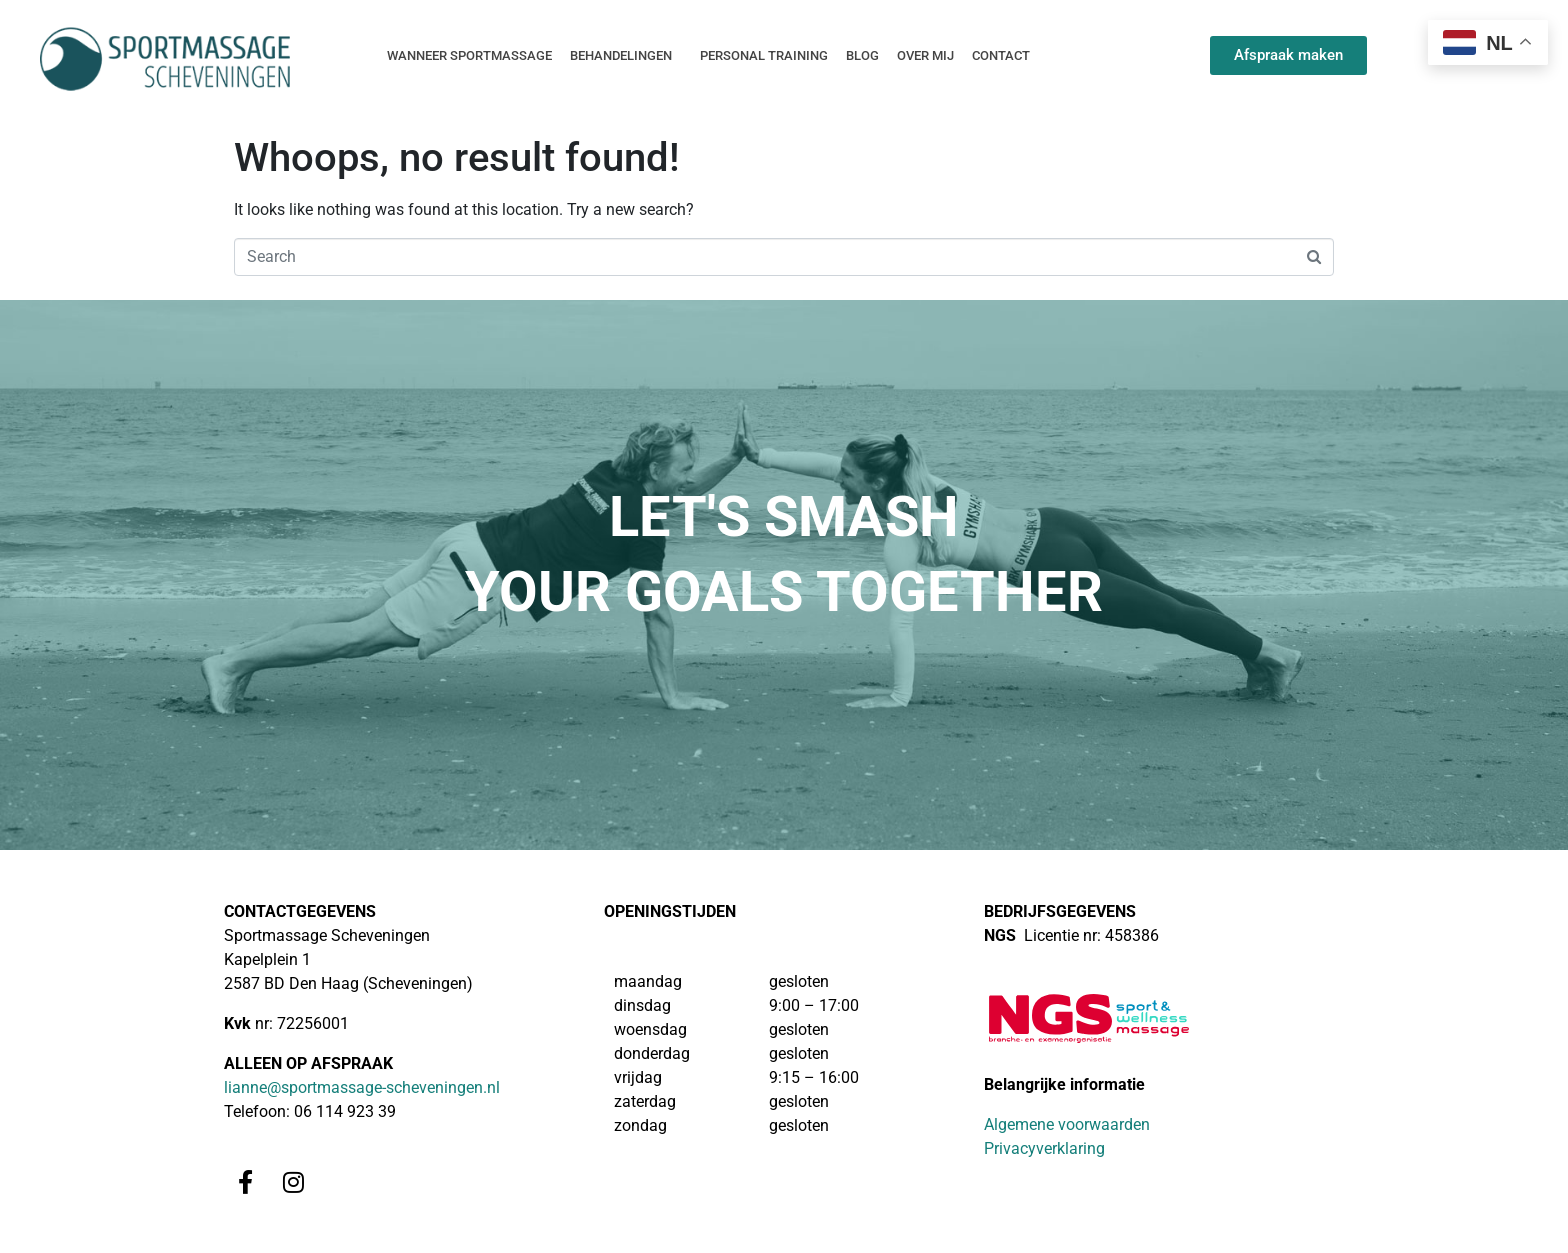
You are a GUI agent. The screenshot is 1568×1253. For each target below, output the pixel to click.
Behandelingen (621, 55)
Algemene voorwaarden (1067, 1124)
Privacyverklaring (1044, 1148)
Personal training (764, 55)
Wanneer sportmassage (469, 55)
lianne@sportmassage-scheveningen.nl (362, 1087)
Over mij (925, 55)
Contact (1001, 55)
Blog (862, 55)
